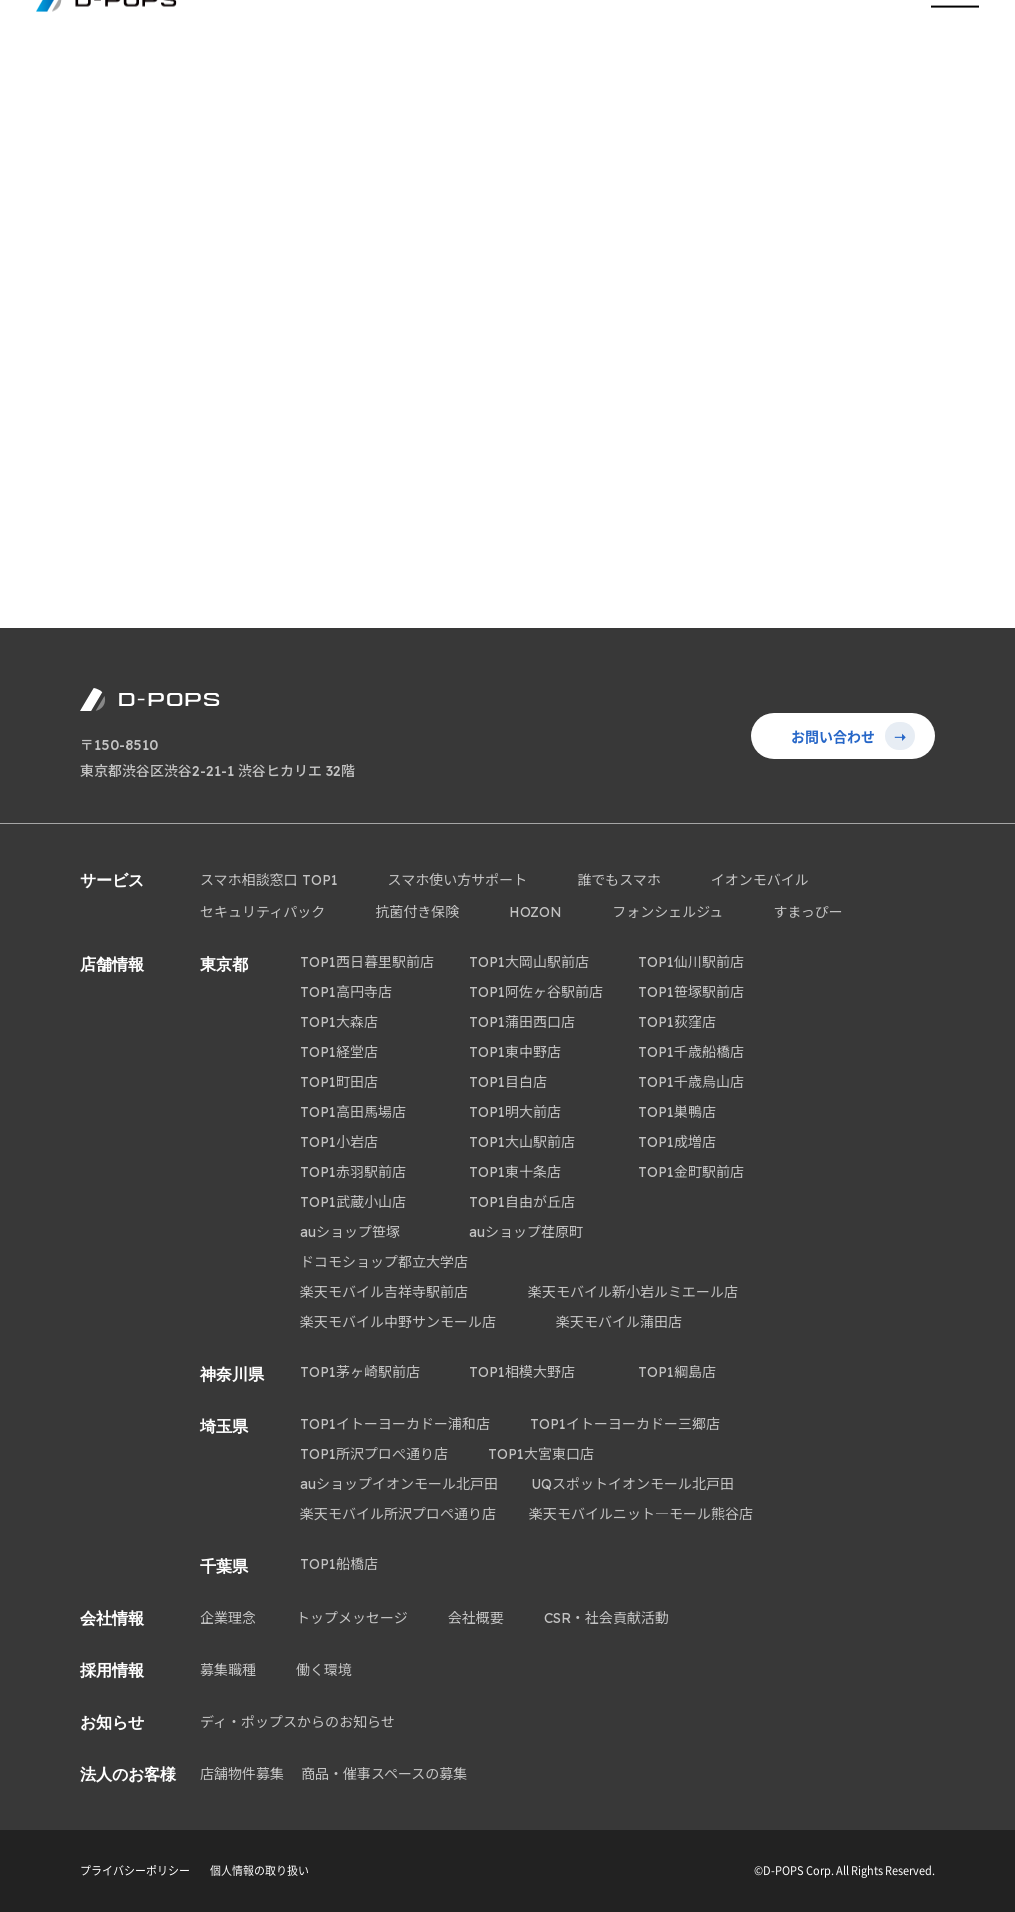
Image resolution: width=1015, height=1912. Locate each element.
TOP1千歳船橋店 (691, 1052)
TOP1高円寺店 (346, 992)
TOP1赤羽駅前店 (353, 1172)
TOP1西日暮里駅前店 (367, 962)
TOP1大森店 (339, 1022)
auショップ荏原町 (526, 1232)
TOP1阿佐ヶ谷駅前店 (536, 992)
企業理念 (228, 1618)
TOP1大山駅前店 (522, 1142)
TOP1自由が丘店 (522, 1202)
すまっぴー (807, 912)
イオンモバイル (760, 880)
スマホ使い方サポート (458, 880)
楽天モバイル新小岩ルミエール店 (633, 1292)
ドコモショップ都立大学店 (384, 1262)
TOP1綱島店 (677, 1372)
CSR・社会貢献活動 (606, 1618)
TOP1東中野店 (515, 1052)
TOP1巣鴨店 (677, 1112)
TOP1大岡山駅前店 (529, 962)
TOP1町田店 (339, 1082)
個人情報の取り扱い (259, 1870)
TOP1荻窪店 (677, 1022)
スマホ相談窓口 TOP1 (269, 880)
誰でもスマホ (619, 880)
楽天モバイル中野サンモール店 (398, 1322)
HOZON (535, 912)
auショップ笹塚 (350, 1232)
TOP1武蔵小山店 (353, 1202)
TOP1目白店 (508, 1082)
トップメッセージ (352, 1618)
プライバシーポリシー (135, 1870)
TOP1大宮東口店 (541, 1454)
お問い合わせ (853, 736)
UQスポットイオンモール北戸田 (632, 1484)
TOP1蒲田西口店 (522, 1022)
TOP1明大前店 (515, 1112)
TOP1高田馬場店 (353, 1112)
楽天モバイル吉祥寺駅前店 (384, 1292)
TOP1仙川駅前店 (691, 962)
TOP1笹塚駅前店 (691, 992)
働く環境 (324, 1670)
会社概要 (476, 1618)
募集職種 (228, 1670)
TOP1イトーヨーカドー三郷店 (625, 1424)
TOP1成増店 (677, 1142)
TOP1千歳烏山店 (691, 1082)
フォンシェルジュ (667, 912)
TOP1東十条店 (515, 1172)
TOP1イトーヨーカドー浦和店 (395, 1424)
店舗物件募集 (242, 1774)
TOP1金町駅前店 (691, 1172)
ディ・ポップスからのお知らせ (297, 1722)
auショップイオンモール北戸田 (399, 1484)
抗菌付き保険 (417, 912)
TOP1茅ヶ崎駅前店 (360, 1372)
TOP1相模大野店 (522, 1372)
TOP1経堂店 (339, 1052)
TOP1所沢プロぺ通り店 (374, 1454)
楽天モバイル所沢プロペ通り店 (398, 1514)
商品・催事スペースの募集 (384, 1774)
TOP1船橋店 (339, 1564)
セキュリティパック (262, 912)
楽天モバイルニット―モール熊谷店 (641, 1514)
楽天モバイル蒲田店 (619, 1322)
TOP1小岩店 (339, 1142)
